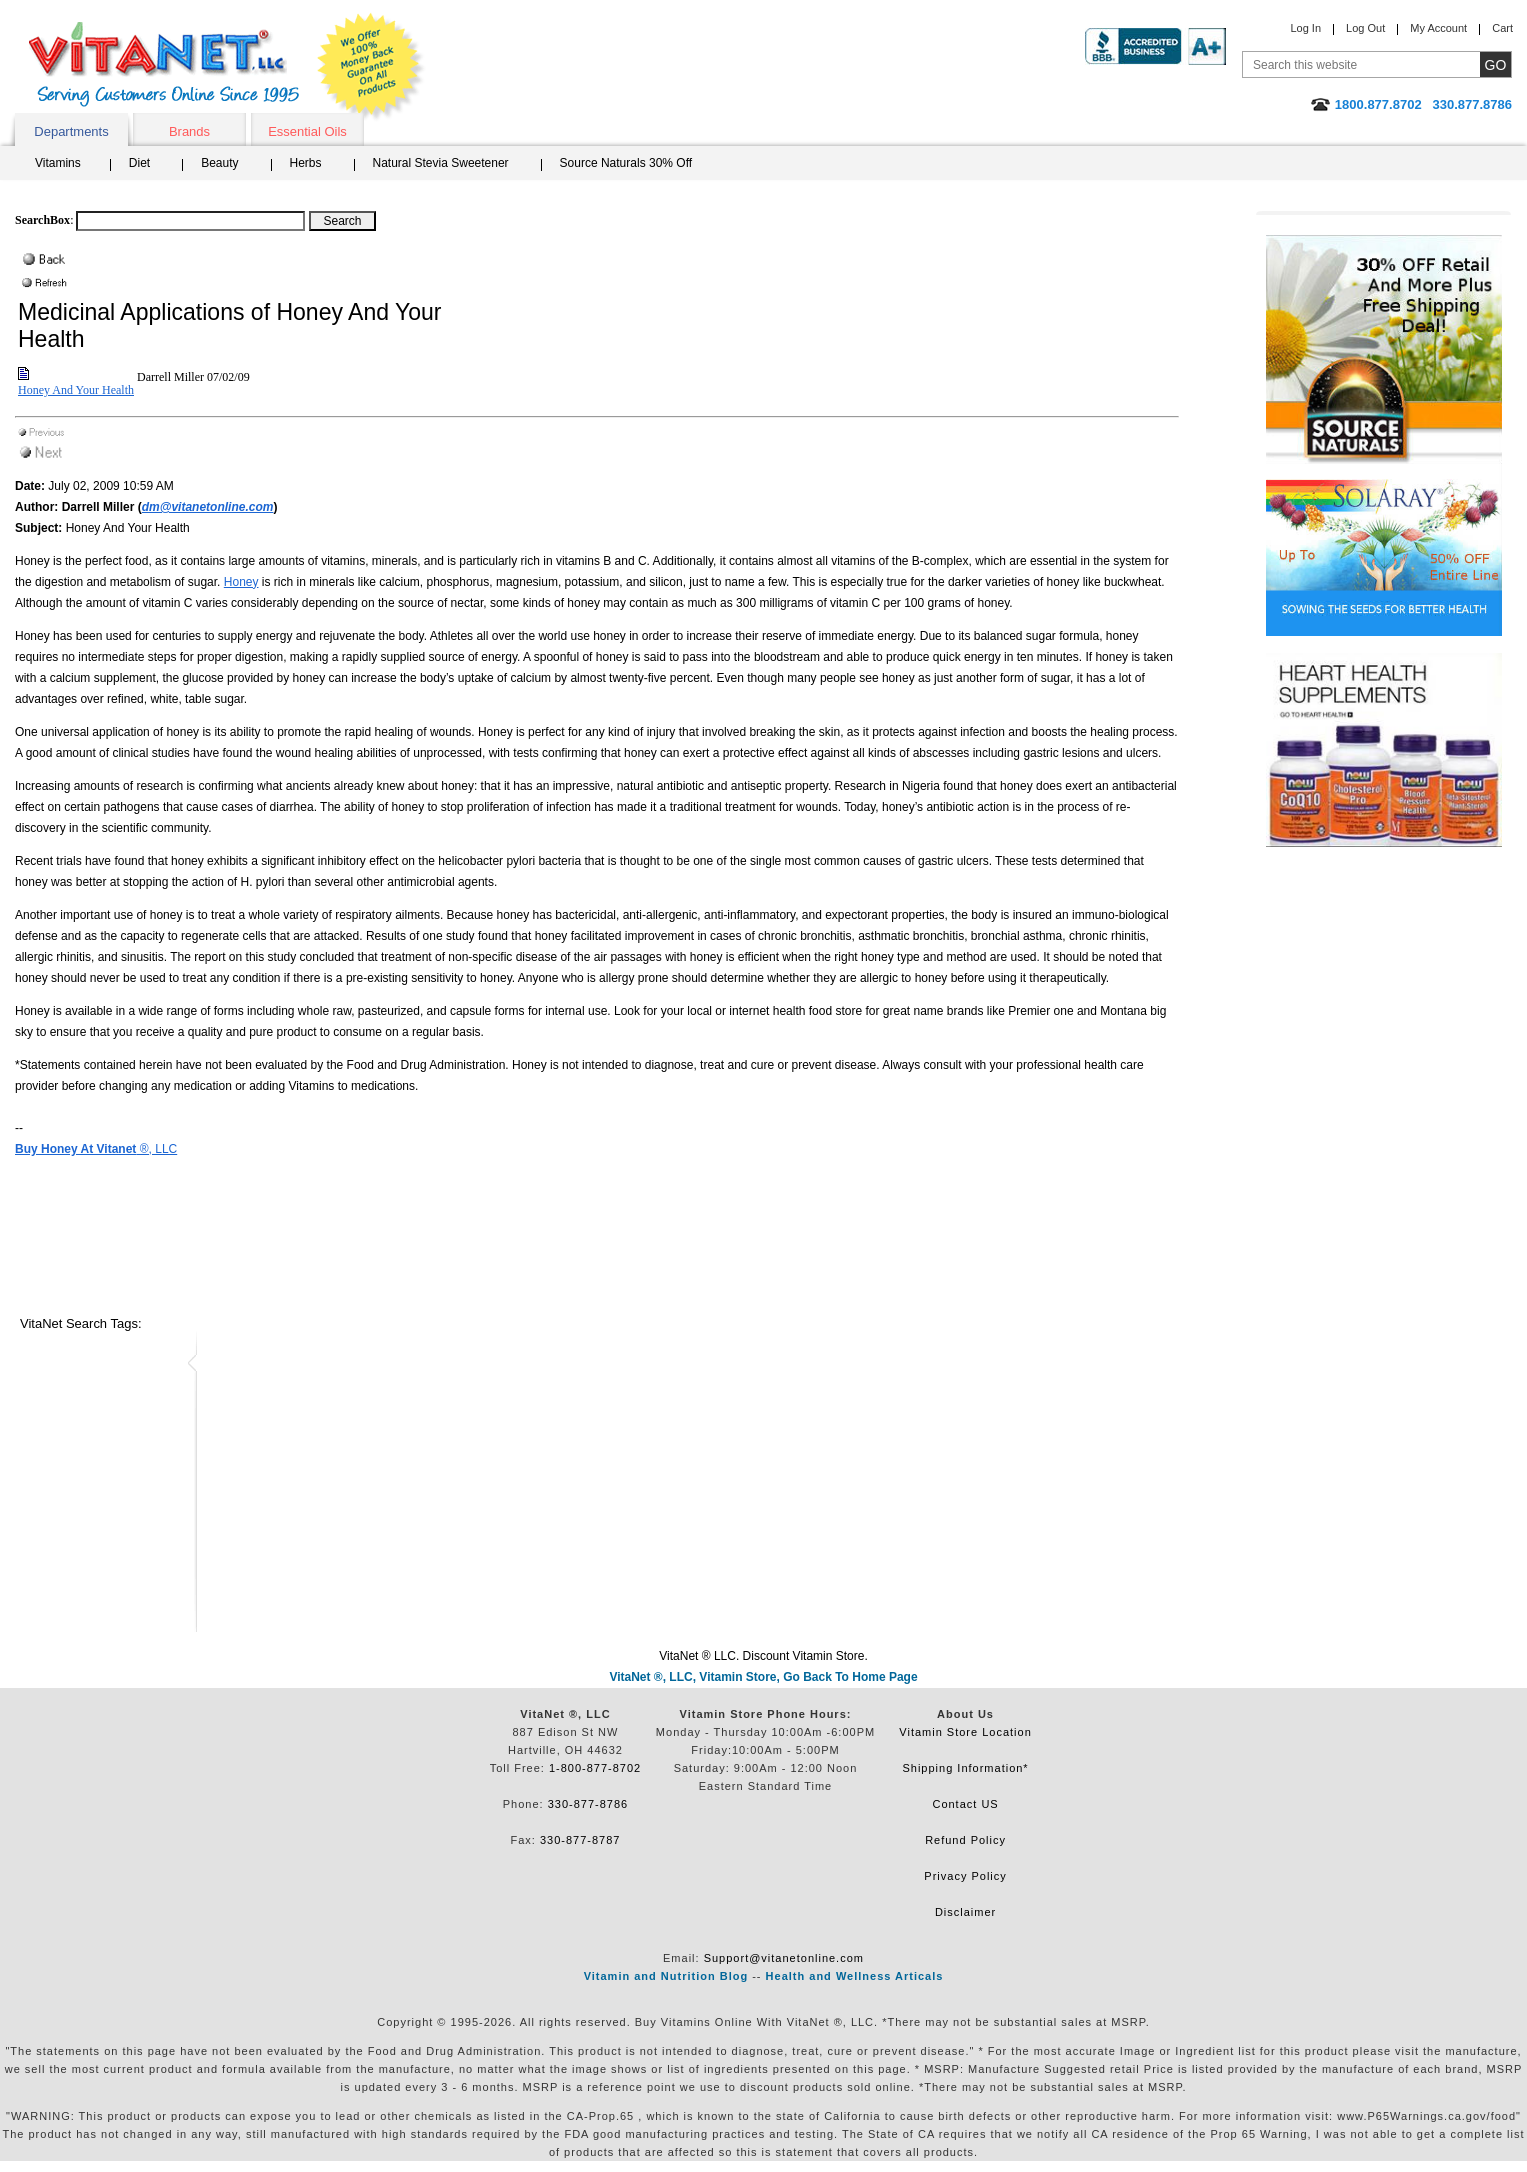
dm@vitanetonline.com (208, 507)
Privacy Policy (965, 1876)
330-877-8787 (580, 1840)
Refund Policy (965, 1840)
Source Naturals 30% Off (626, 163)
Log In (1305, 28)
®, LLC (96, 1149)
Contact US (965, 1804)
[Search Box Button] (342, 221)
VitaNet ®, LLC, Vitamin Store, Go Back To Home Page (763, 1677)
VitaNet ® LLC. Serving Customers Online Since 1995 (164, 64)
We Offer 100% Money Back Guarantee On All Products (371, 67)
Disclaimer (965, 1912)
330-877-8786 (588, 1804)
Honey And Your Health (76, 390)
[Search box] (190, 221)
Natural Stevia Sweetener (441, 163)
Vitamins (58, 163)
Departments (71, 131)
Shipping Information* (965, 1768)
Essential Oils (307, 131)
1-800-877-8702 (595, 1768)
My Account (1438, 28)
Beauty (219, 163)
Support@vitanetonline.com (784, 1958)
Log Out (1365, 28)
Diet (139, 163)
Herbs (306, 163)
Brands (189, 131)
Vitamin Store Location (965, 1732)
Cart (1502, 28)
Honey (241, 582)
